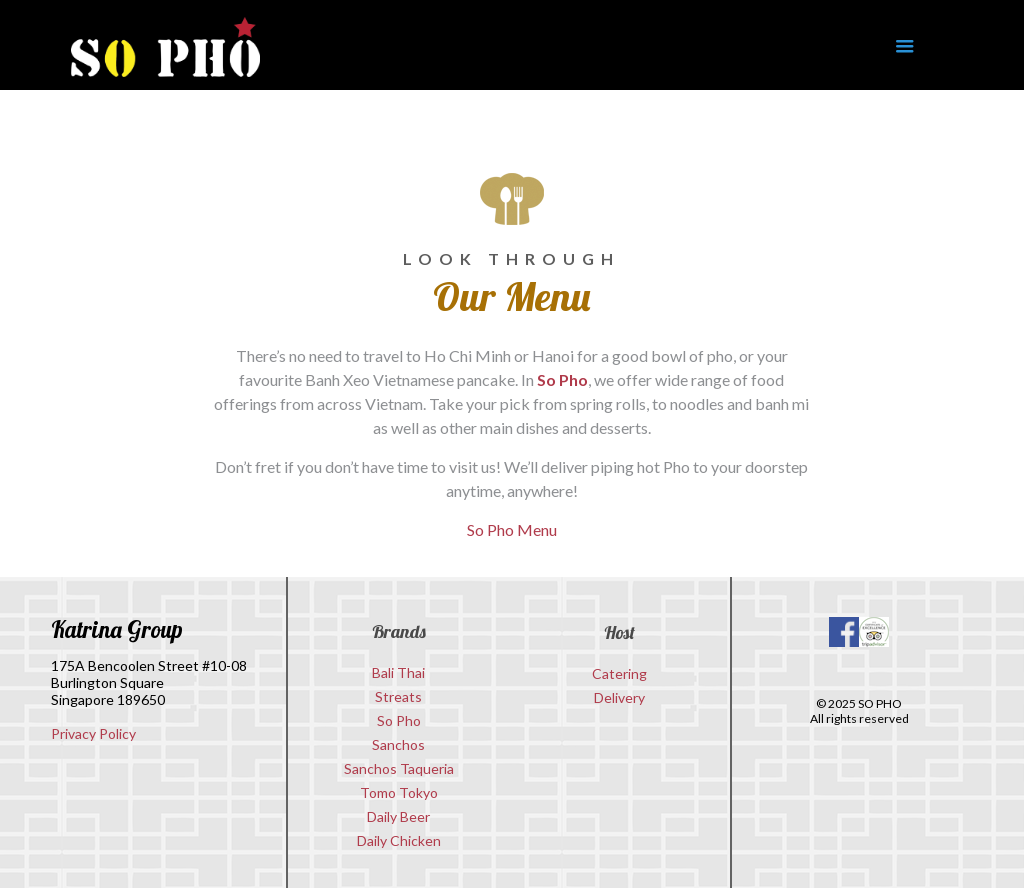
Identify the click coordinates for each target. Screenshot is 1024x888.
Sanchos (398, 744)
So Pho (562, 379)
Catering (619, 673)
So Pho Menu (512, 529)
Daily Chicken (399, 840)
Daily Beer (398, 816)
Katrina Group (117, 629)
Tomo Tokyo (399, 792)
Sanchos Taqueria (399, 768)
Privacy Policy (93, 733)
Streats (398, 696)
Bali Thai (398, 672)
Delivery (619, 697)
